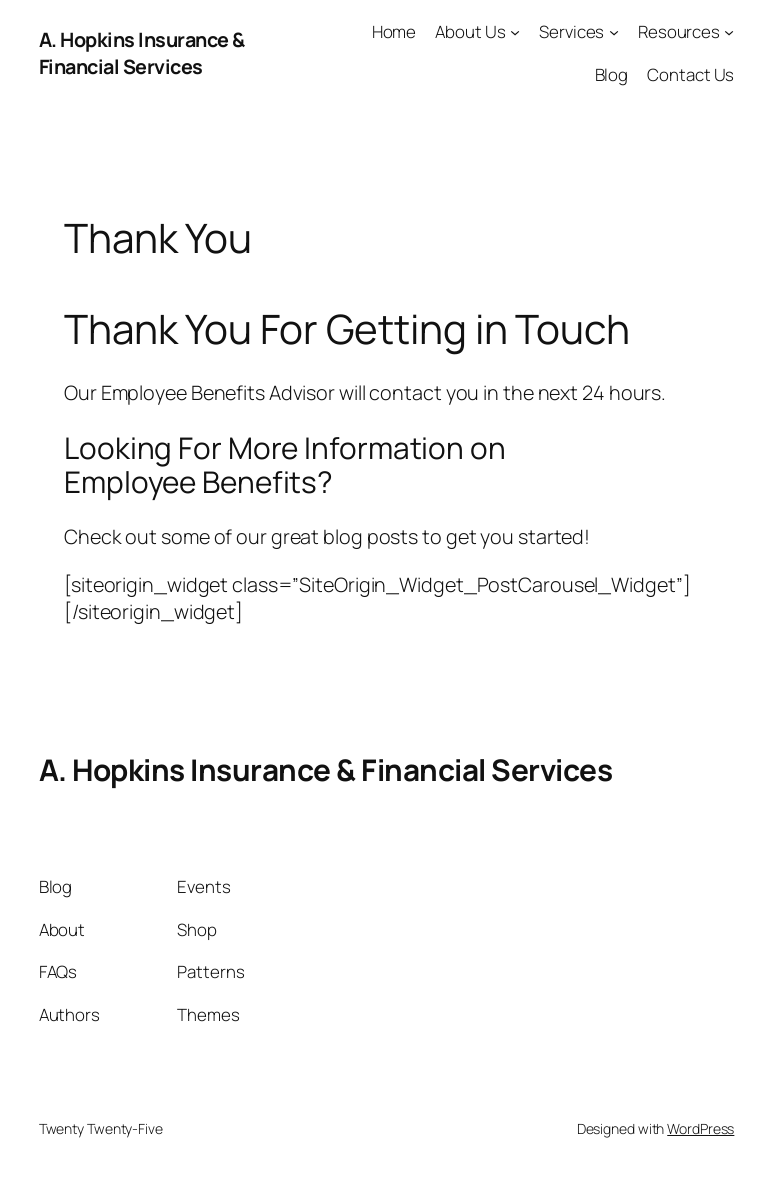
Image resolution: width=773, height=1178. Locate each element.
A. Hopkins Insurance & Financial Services (142, 53)
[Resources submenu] (729, 32)
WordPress (700, 1128)
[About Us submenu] (515, 32)
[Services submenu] (614, 32)
